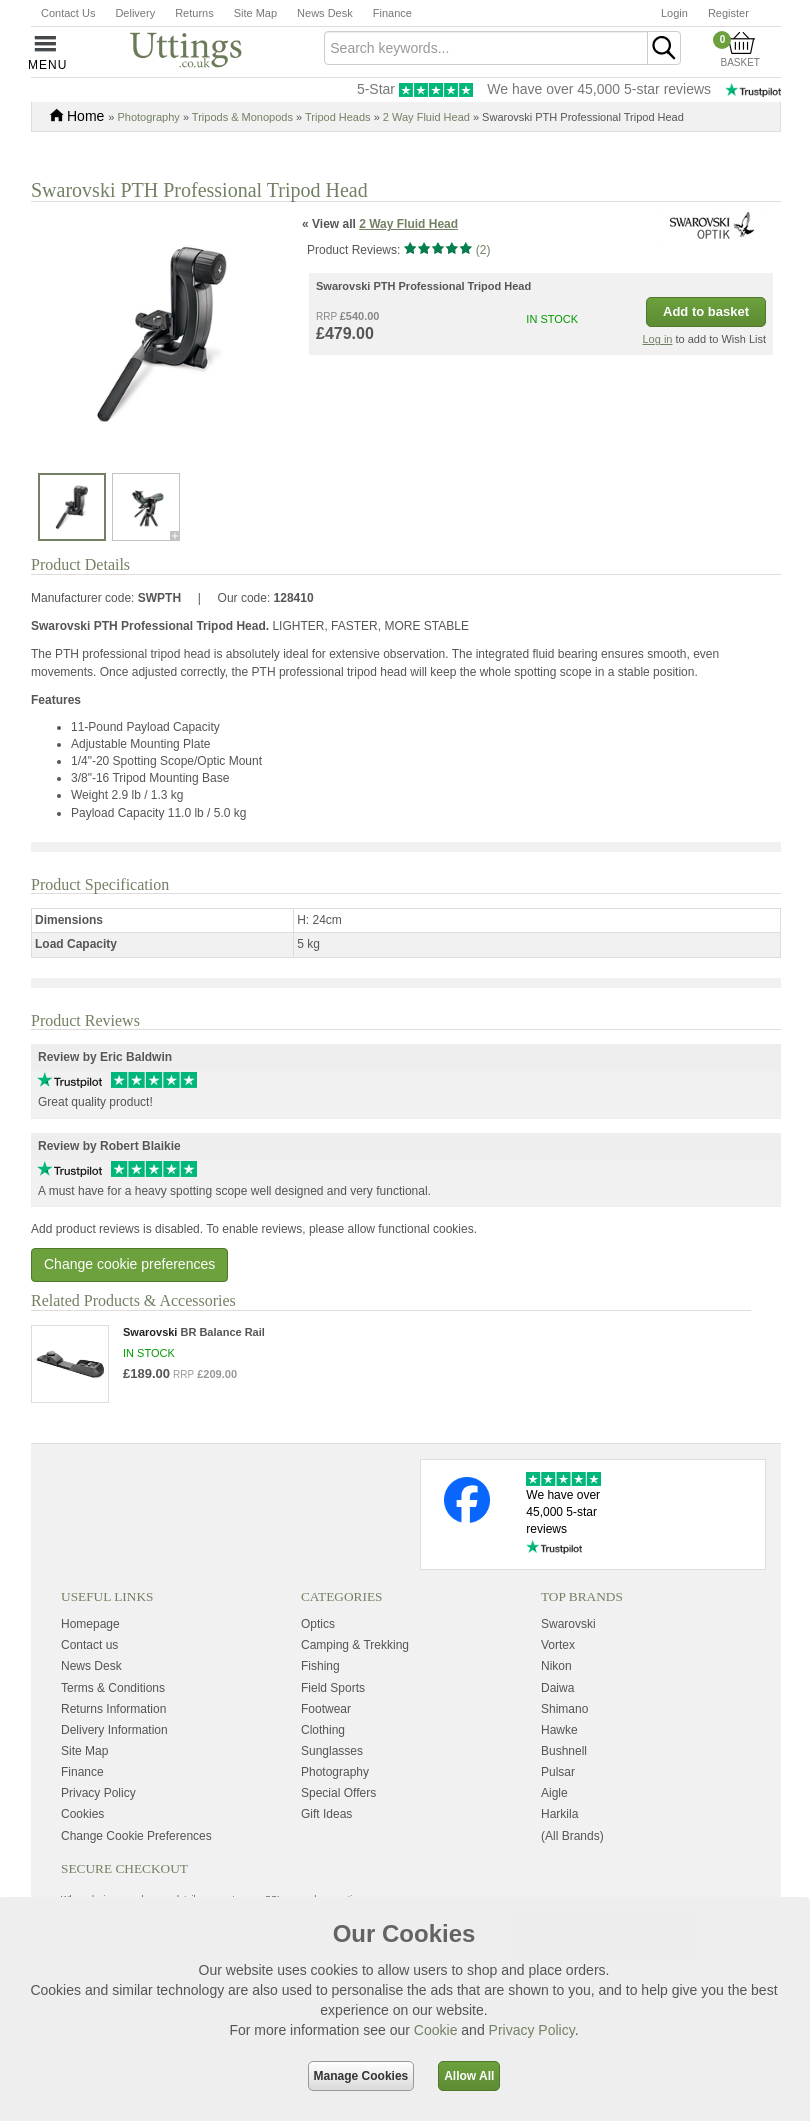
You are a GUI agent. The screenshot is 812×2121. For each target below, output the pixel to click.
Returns (194, 13)
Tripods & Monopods (242, 117)
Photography (148, 117)
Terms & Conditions (113, 1740)
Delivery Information (114, 1782)
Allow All (469, 2076)
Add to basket (706, 364)
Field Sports (333, 1740)
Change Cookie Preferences (136, 1888)
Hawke (559, 1782)
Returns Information (113, 1761)
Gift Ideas (326, 1867)
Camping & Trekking (355, 1698)
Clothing (323, 1782)
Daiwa (557, 1740)
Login (674, 13)
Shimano (564, 1761)
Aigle (554, 1845)
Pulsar (558, 1824)
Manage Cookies (361, 2076)
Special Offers (338, 1845)
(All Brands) (572, 1888)
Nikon (556, 1719)
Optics (318, 1676)
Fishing (320, 1719)
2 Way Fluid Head (426, 117)
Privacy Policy (532, 2030)
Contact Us (68, 13)
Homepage (90, 1676)
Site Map (255, 13)
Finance (392, 13)
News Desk (325, 13)
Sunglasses (332, 1803)
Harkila (559, 1867)
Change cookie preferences (129, 1316)
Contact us (89, 1698)
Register (728, 13)
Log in (657, 392)
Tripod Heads (338, 117)
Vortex (558, 1698)
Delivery (135, 13)
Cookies (82, 1867)
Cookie (436, 2030)
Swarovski (568, 1676)
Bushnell (564, 1803)
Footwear (326, 1761)
